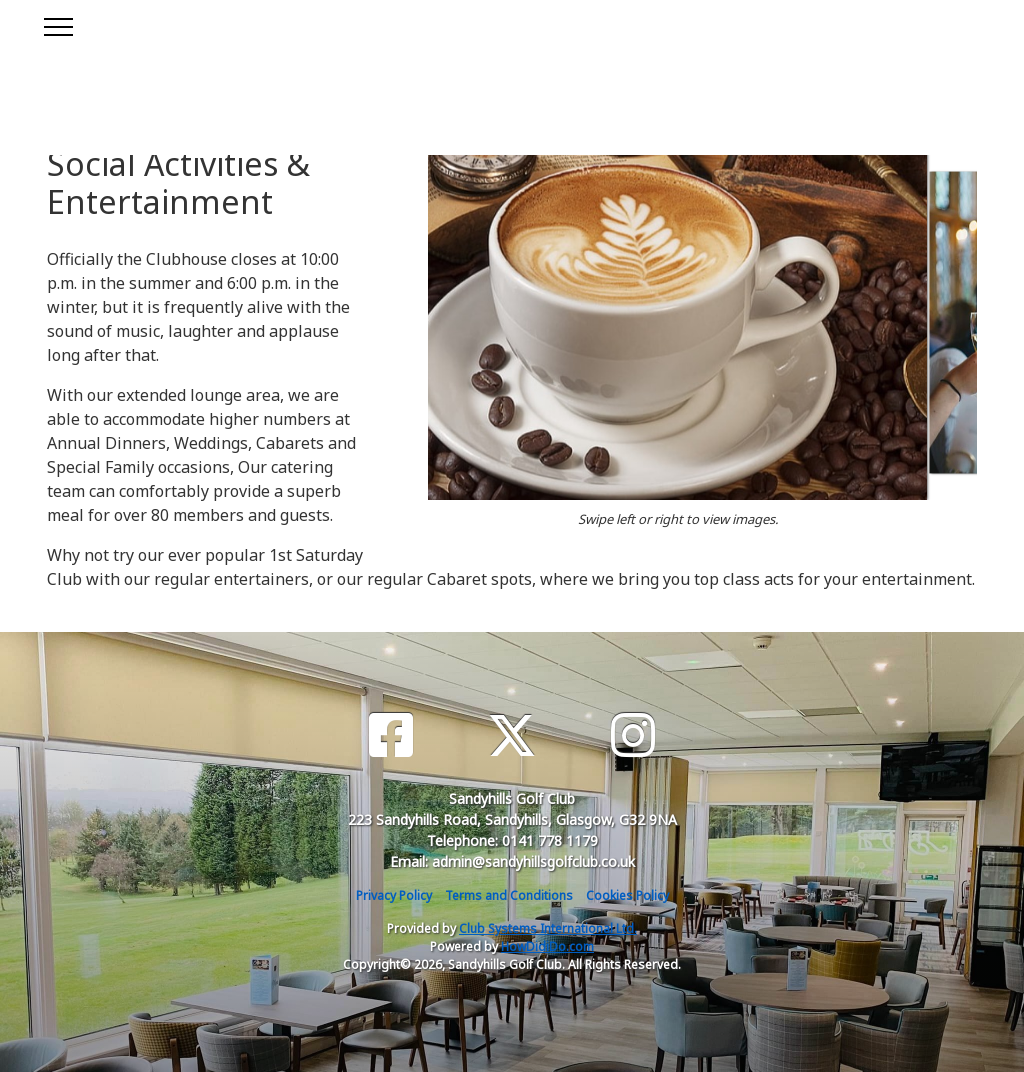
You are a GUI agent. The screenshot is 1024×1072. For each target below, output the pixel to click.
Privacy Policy (394, 895)
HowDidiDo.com (547, 946)
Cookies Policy (627, 895)
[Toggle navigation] (57, 24)
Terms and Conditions (509, 895)
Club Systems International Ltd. (548, 928)
